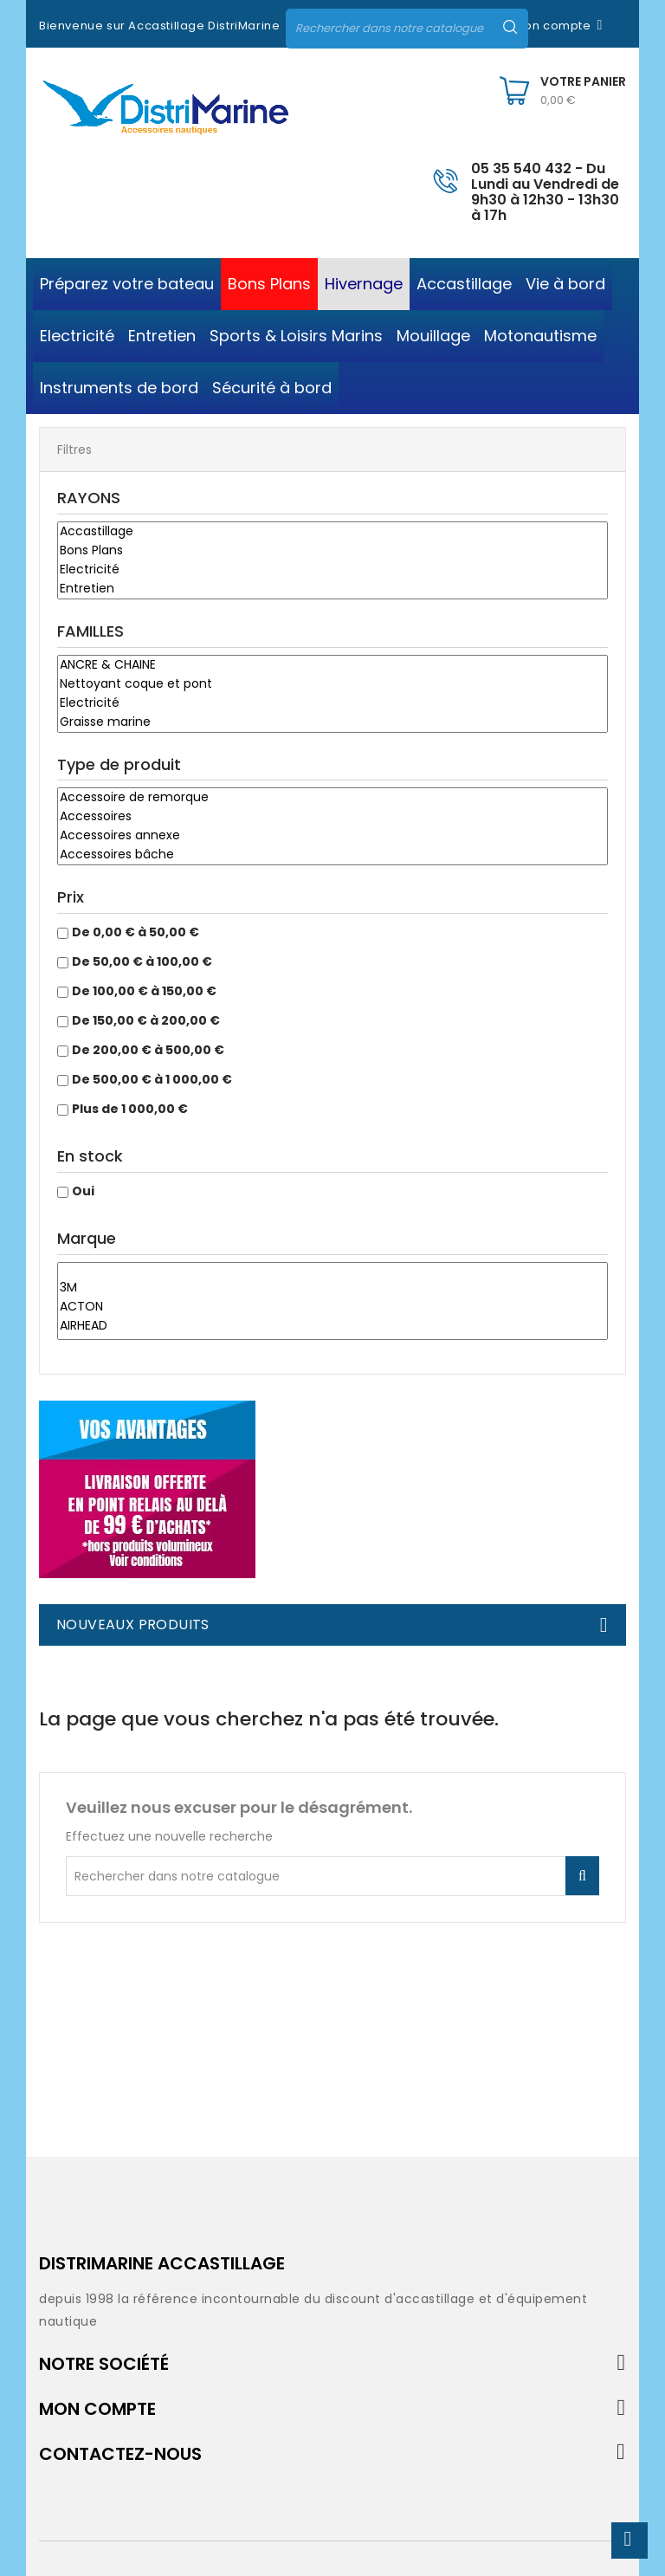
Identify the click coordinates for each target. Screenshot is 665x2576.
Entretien (332, 589)
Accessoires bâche (332, 854)
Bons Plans (332, 550)
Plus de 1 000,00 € (130, 1108)
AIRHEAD (332, 1326)
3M (332, 1288)
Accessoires (332, 816)
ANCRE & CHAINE (332, 665)
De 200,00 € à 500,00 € (148, 1049)
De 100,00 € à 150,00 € (144, 991)
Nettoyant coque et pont (332, 684)
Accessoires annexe (332, 835)
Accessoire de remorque (332, 797)
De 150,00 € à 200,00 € (146, 1020)
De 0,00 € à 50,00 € (135, 932)
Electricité (332, 569)
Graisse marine (332, 722)
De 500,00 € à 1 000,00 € (152, 1079)
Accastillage (332, 531)
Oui (83, 1191)
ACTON (332, 1307)
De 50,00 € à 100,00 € (142, 961)
